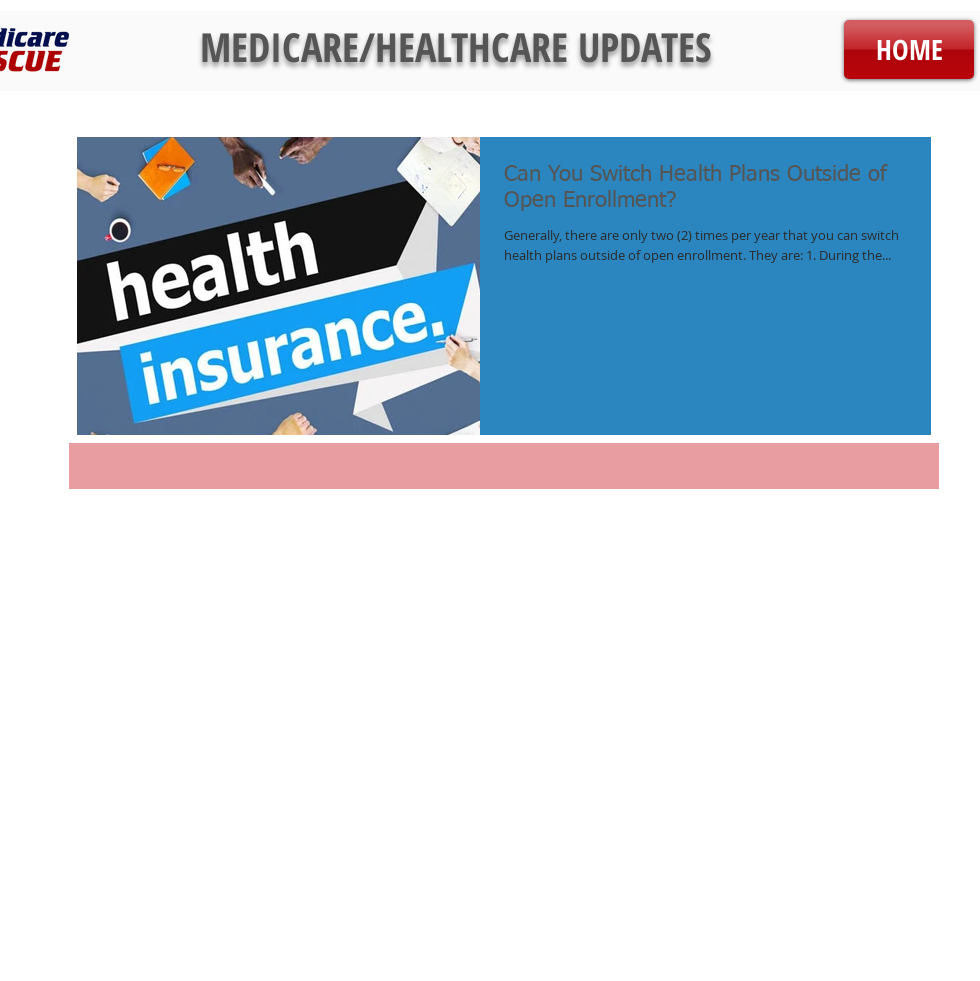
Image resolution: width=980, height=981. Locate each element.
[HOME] (909, 49)
